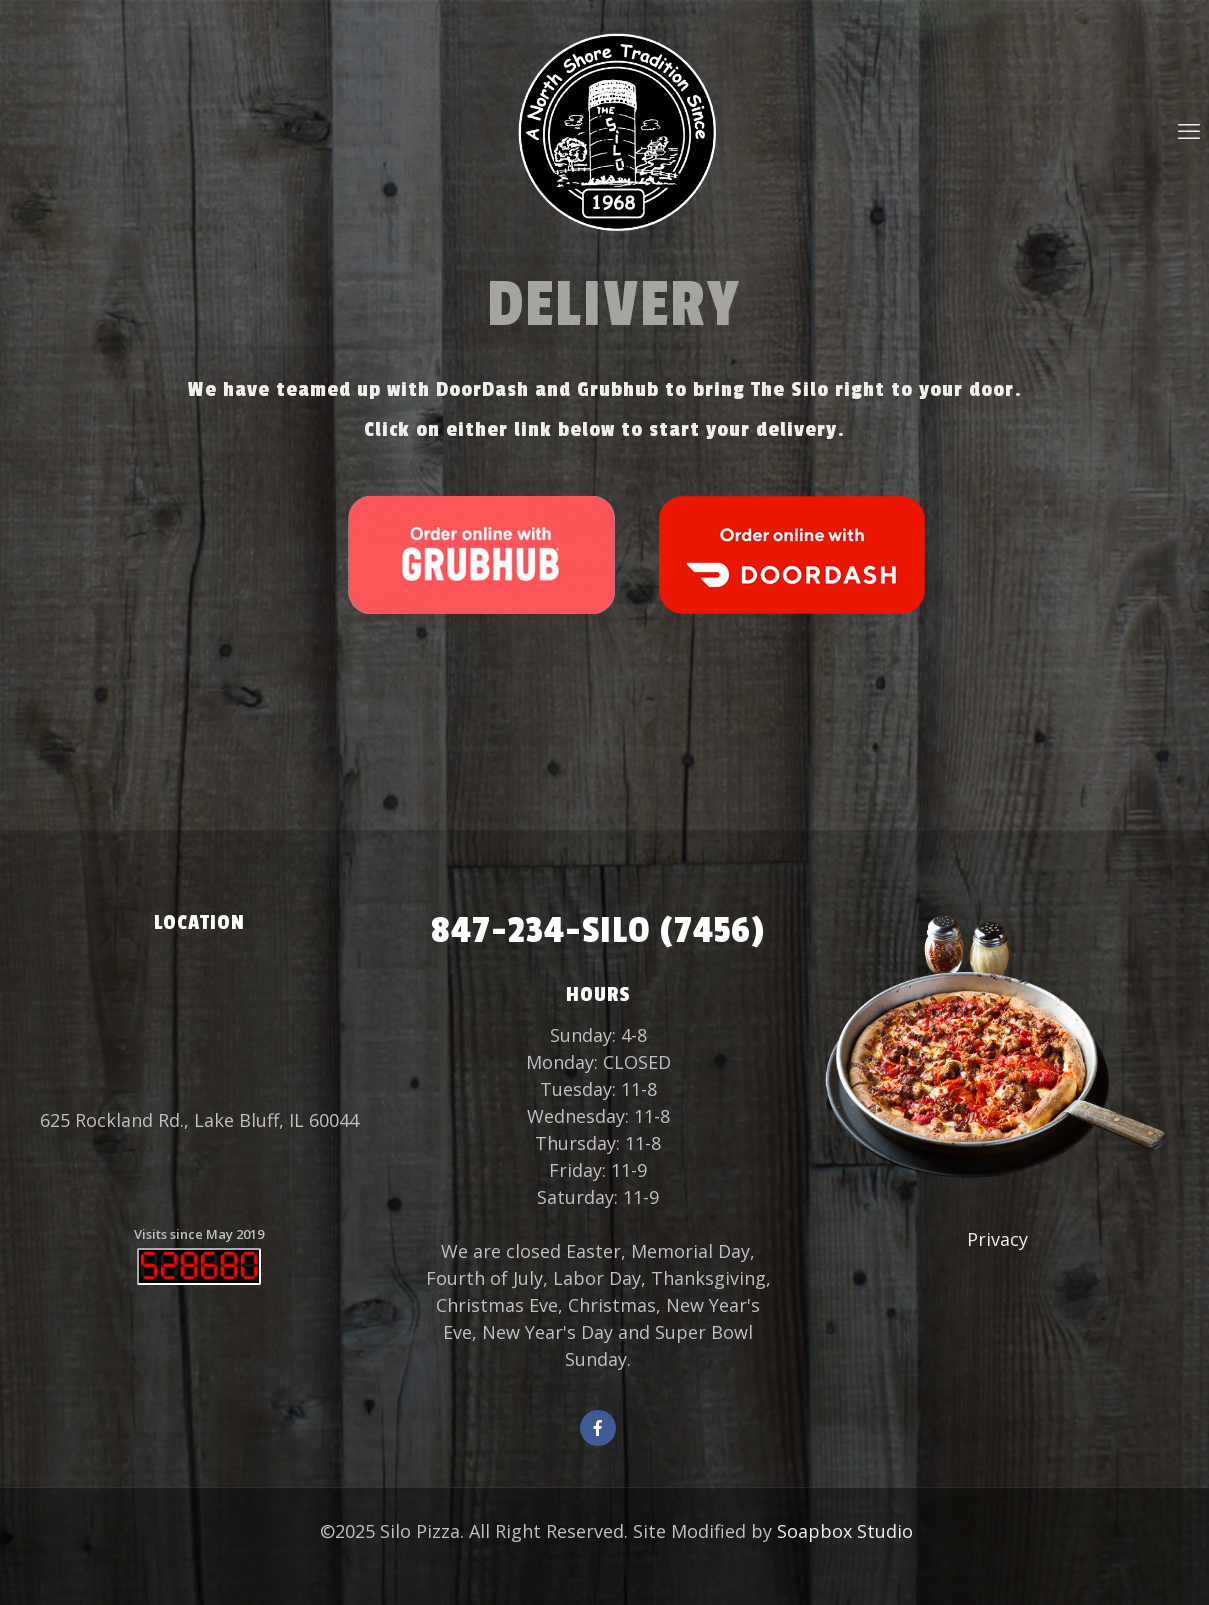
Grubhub (618, 389)
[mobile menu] (1189, 130)
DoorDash (482, 389)
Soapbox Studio (845, 1531)
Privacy (997, 1239)
